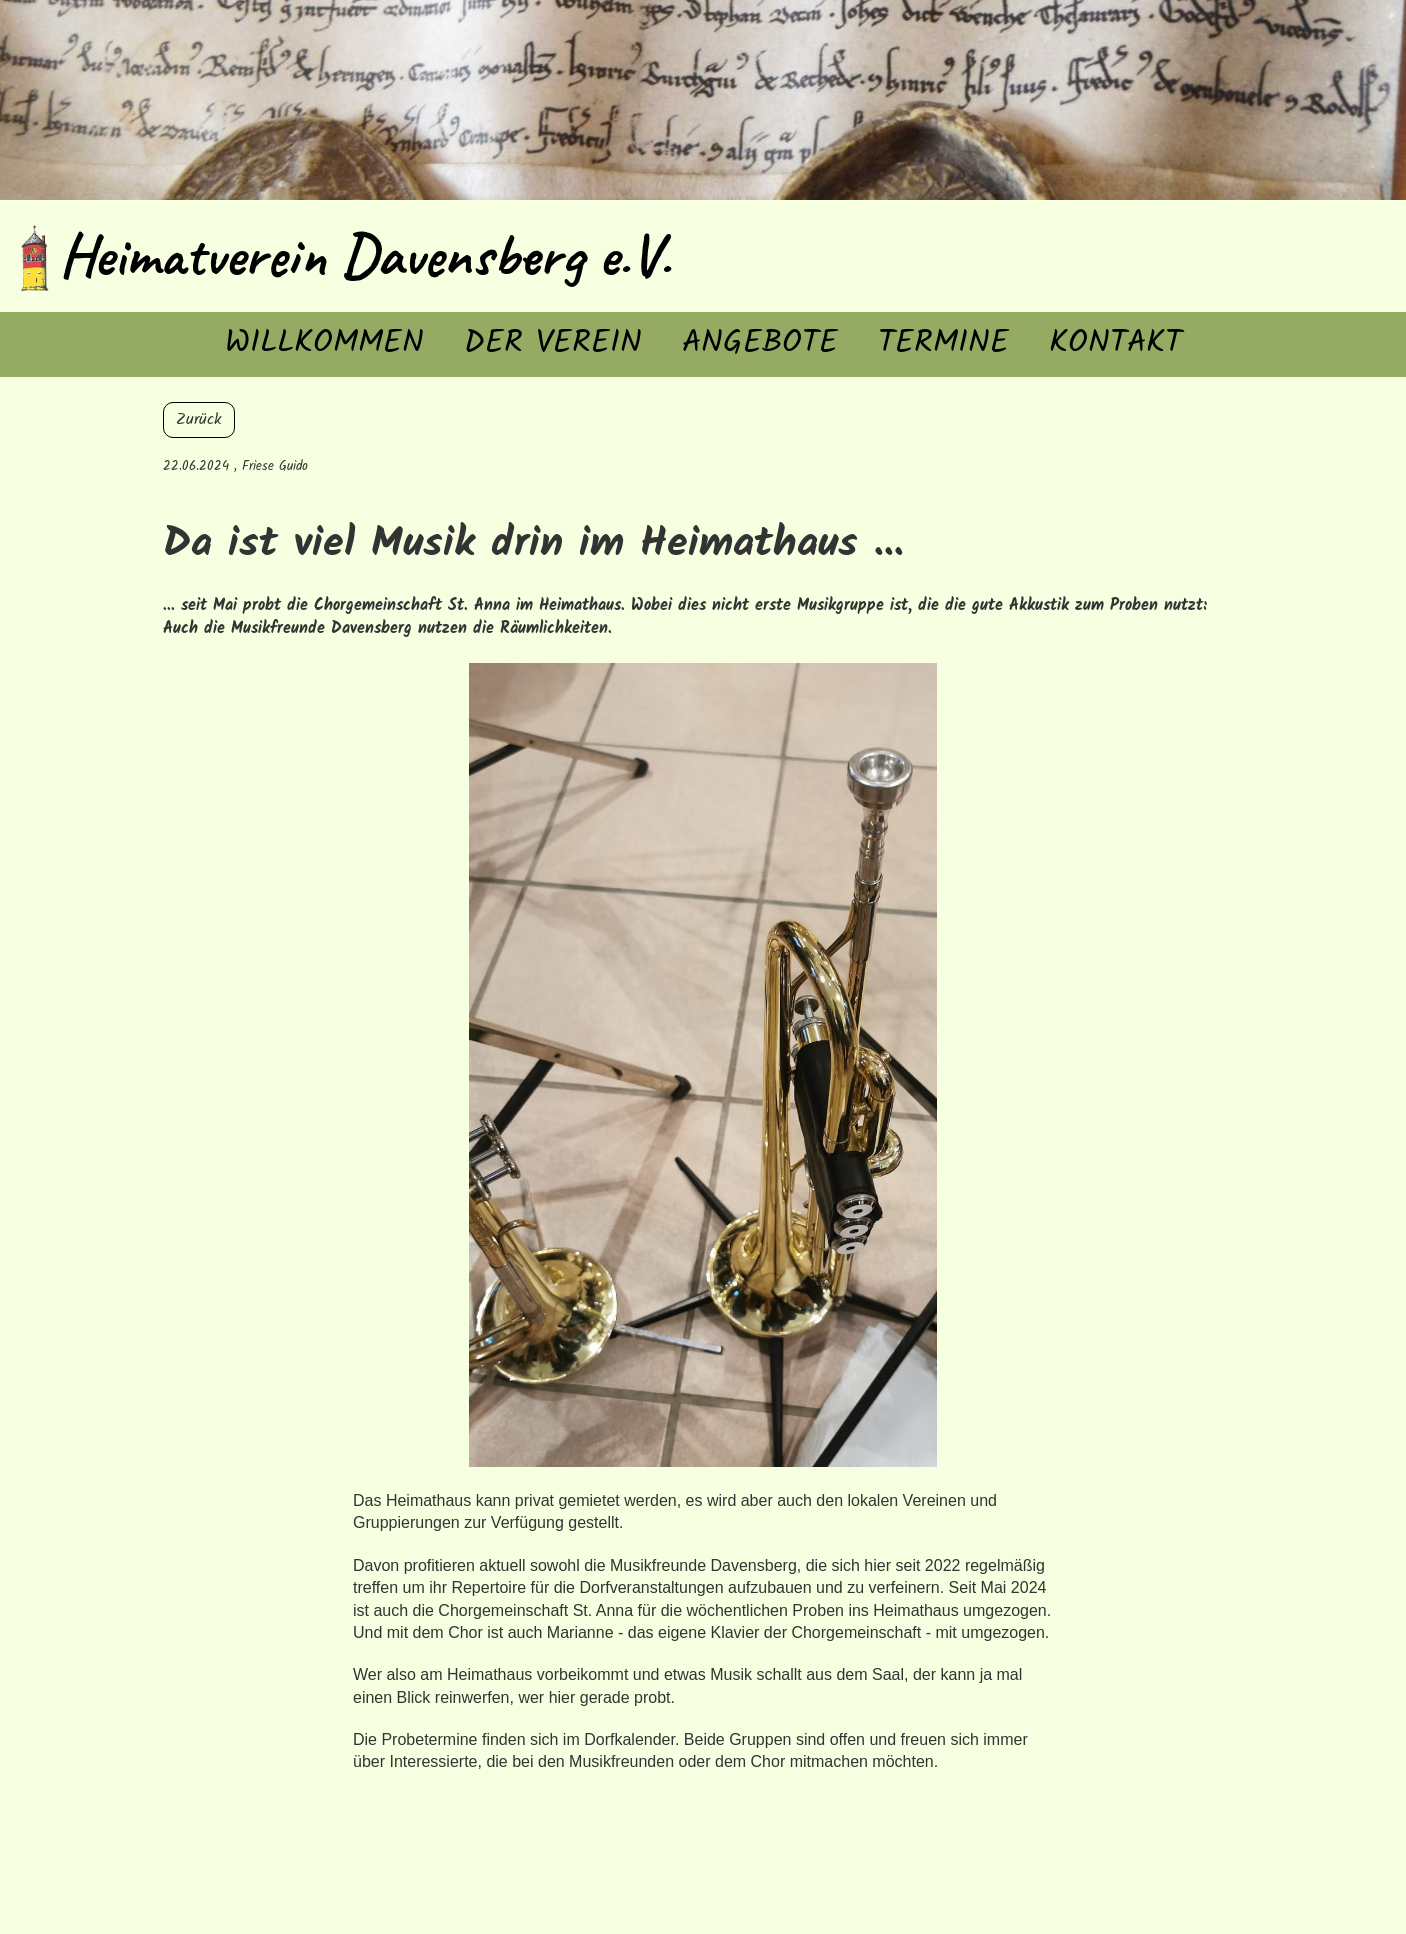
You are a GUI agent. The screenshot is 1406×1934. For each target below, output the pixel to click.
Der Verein (553, 343)
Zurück (199, 419)
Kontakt (1115, 343)
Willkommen (324, 343)
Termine (943, 343)
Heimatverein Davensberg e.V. (365, 255)
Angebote (760, 343)
